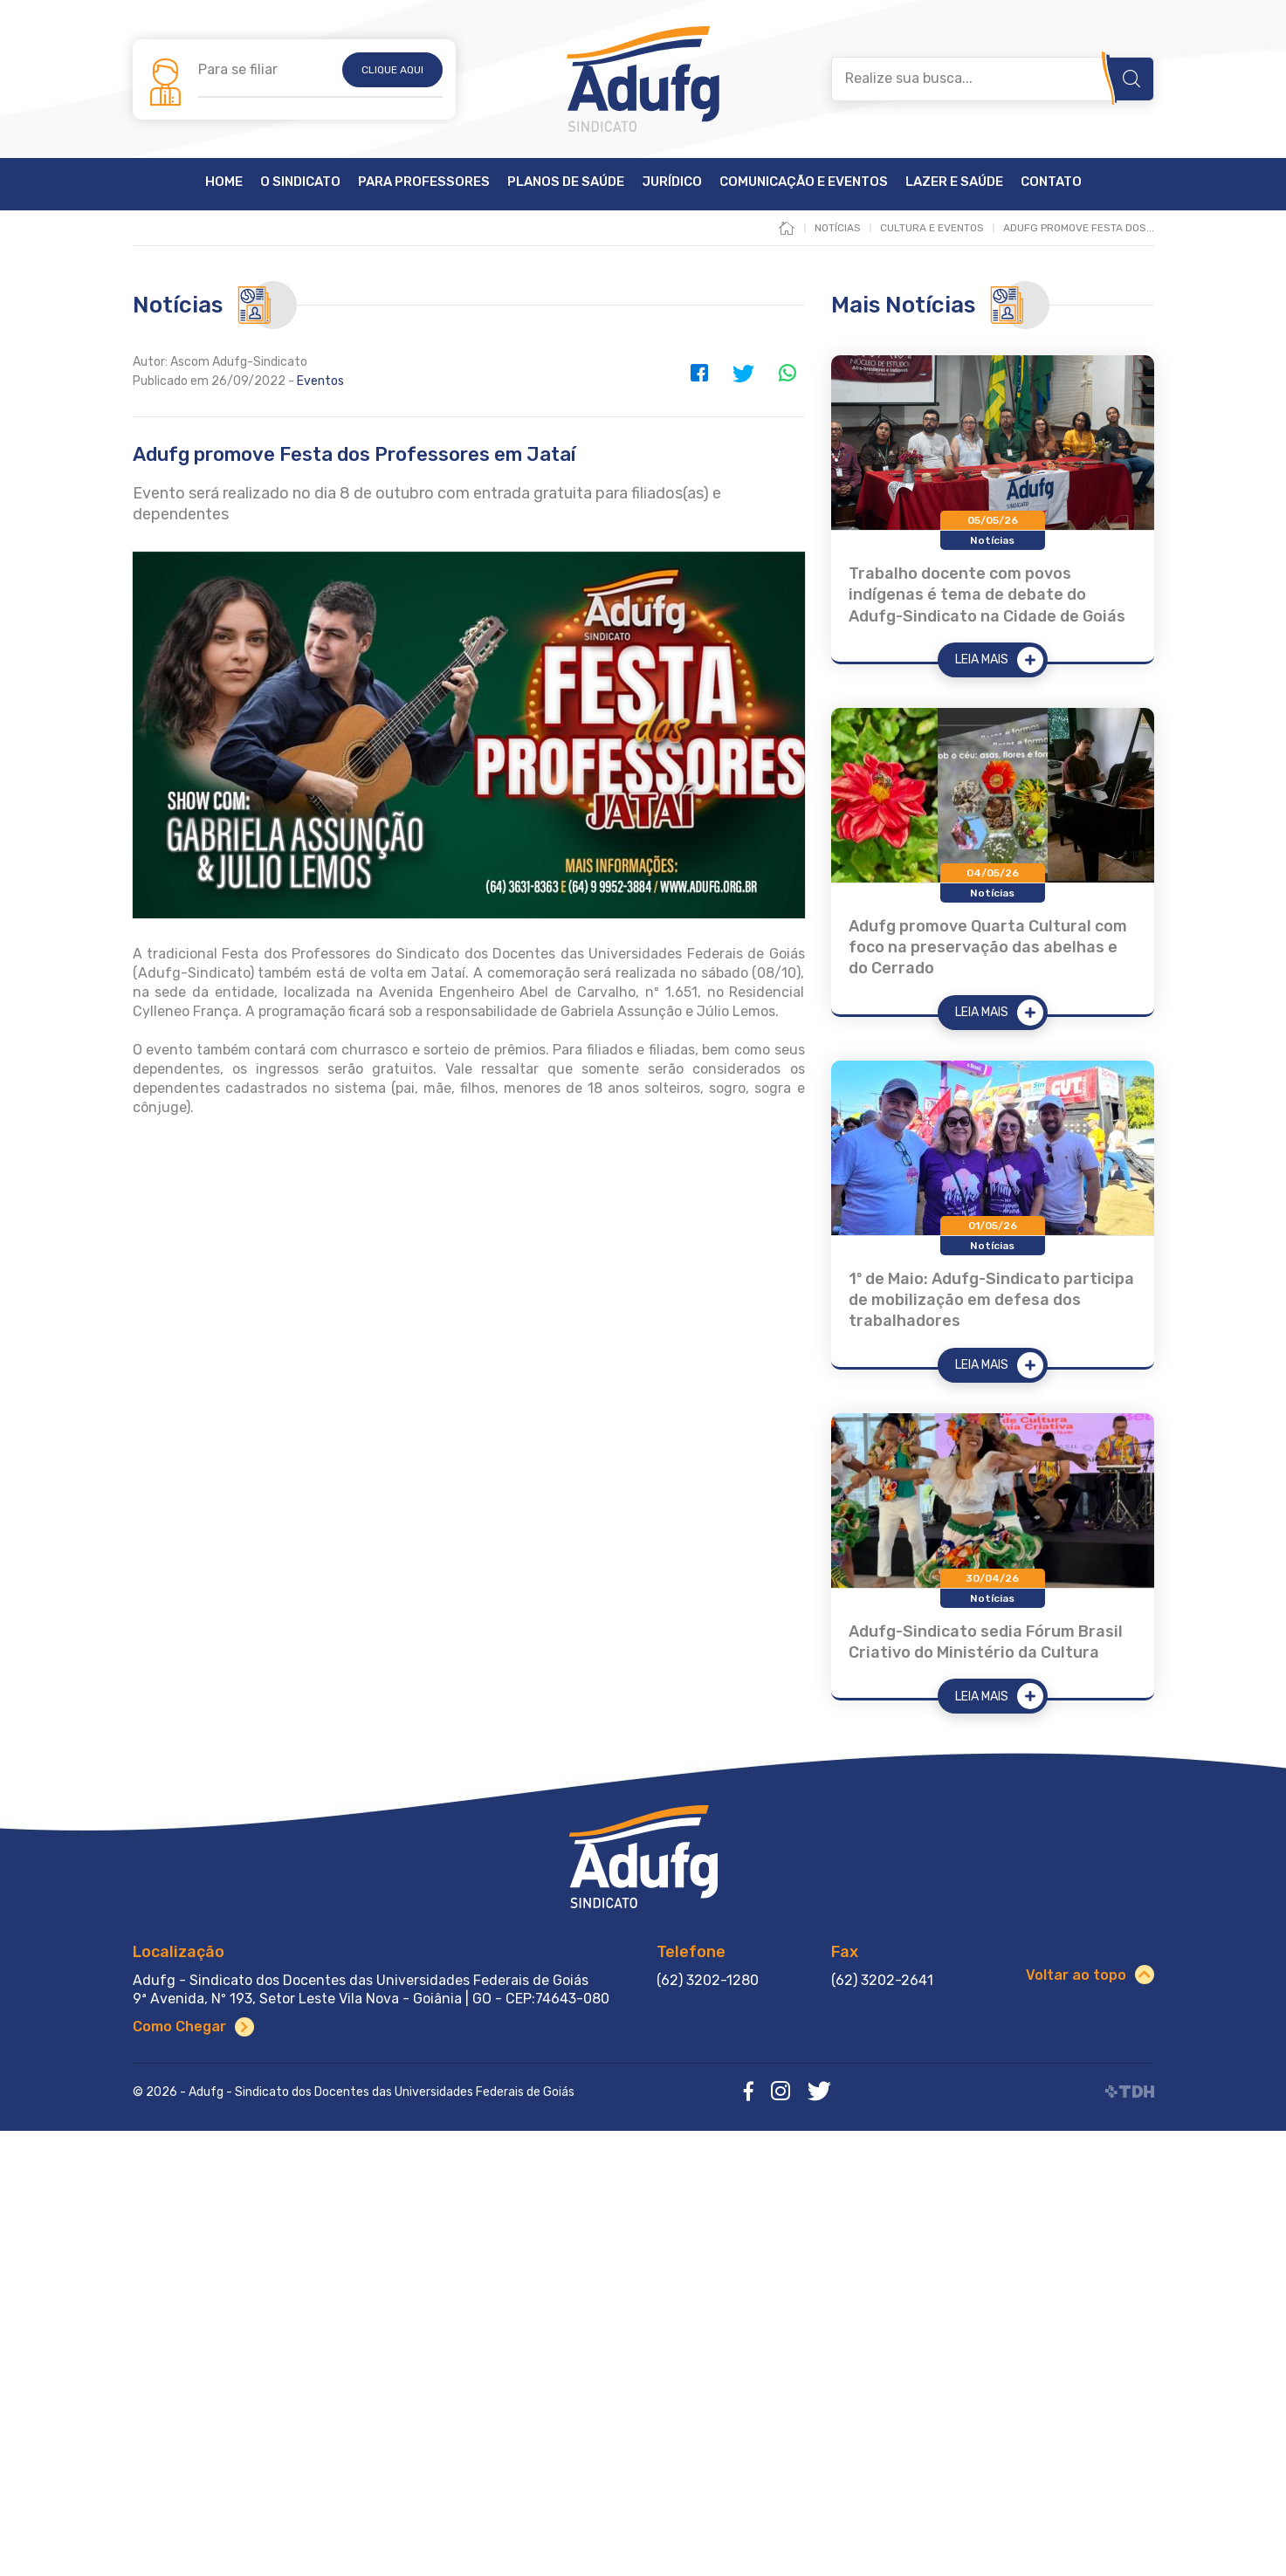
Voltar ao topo (1076, 1975)
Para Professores (424, 182)
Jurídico (672, 182)
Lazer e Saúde (954, 182)
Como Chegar (179, 2026)
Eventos (320, 381)
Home (224, 182)
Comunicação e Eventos (803, 182)
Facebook (700, 372)
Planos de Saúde (565, 182)
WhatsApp (787, 372)
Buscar (1131, 79)
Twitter (743, 372)
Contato (1051, 182)
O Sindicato (300, 182)
